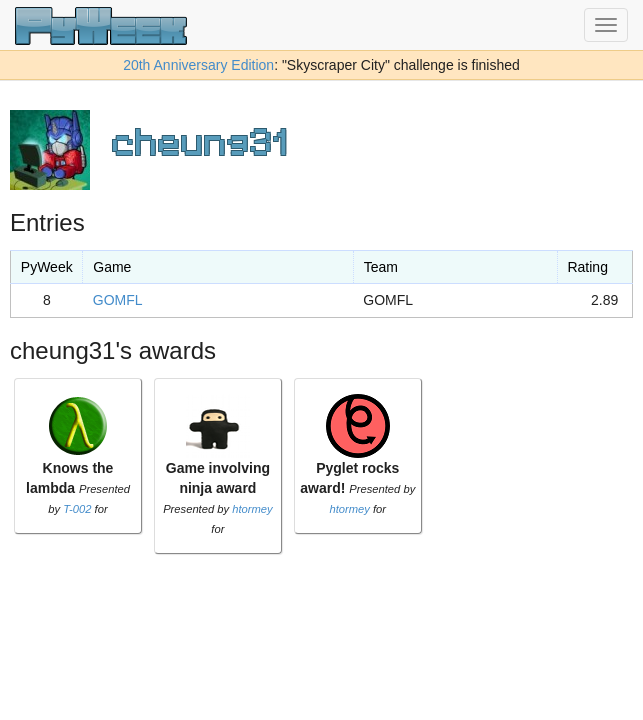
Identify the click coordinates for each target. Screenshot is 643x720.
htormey (252, 509)
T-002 (77, 509)
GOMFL (118, 300)
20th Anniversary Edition (198, 65)
